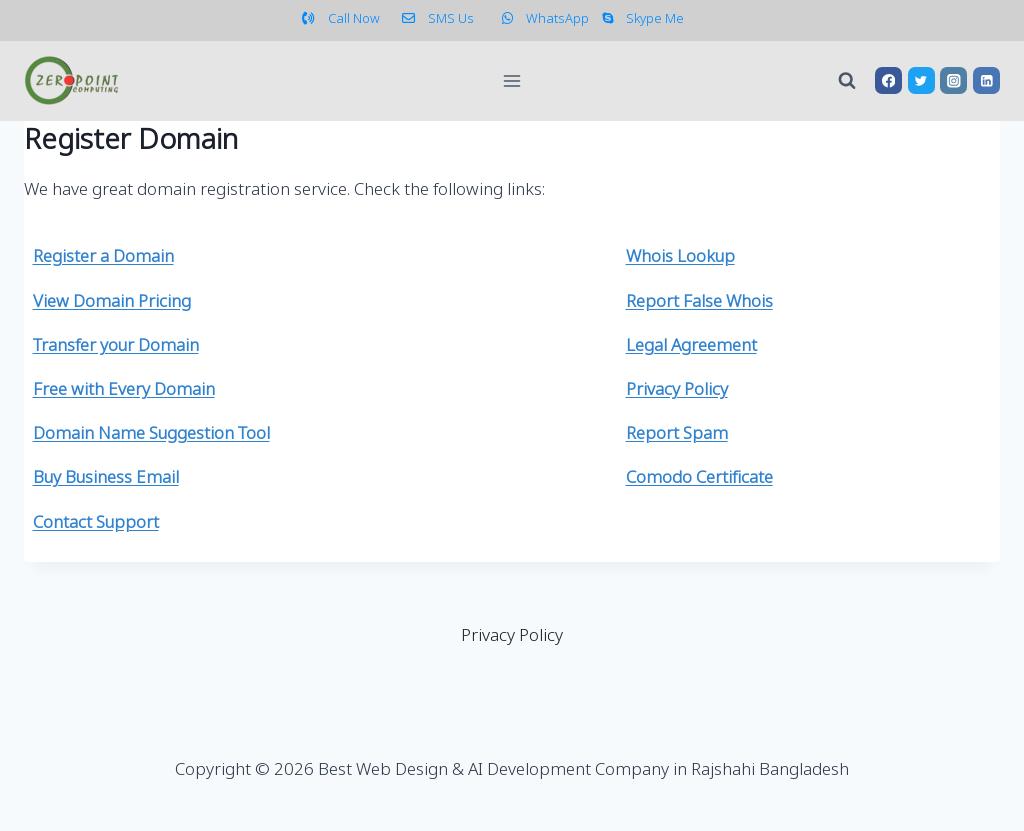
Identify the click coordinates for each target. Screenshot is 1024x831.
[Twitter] (921, 80)
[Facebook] (888, 80)
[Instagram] (953, 80)
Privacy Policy (512, 636)
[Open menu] (512, 80)
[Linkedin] (986, 80)
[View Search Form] (847, 81)
